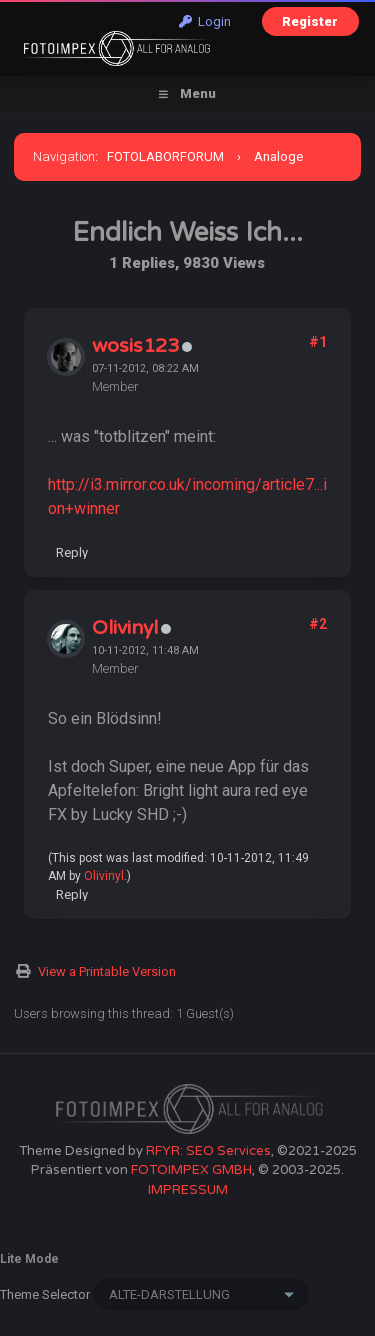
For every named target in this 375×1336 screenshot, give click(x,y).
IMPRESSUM (188, 1190)
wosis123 (135, 346)
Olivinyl (125, 628)
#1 (318, 342)
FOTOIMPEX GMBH (191, 1170)
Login (205, 21)
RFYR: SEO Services (208, 1151)
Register (310, 21)
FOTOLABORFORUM (165, 156)
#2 (318, 624)
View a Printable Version (107, 971)
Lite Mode (29, 1259)
